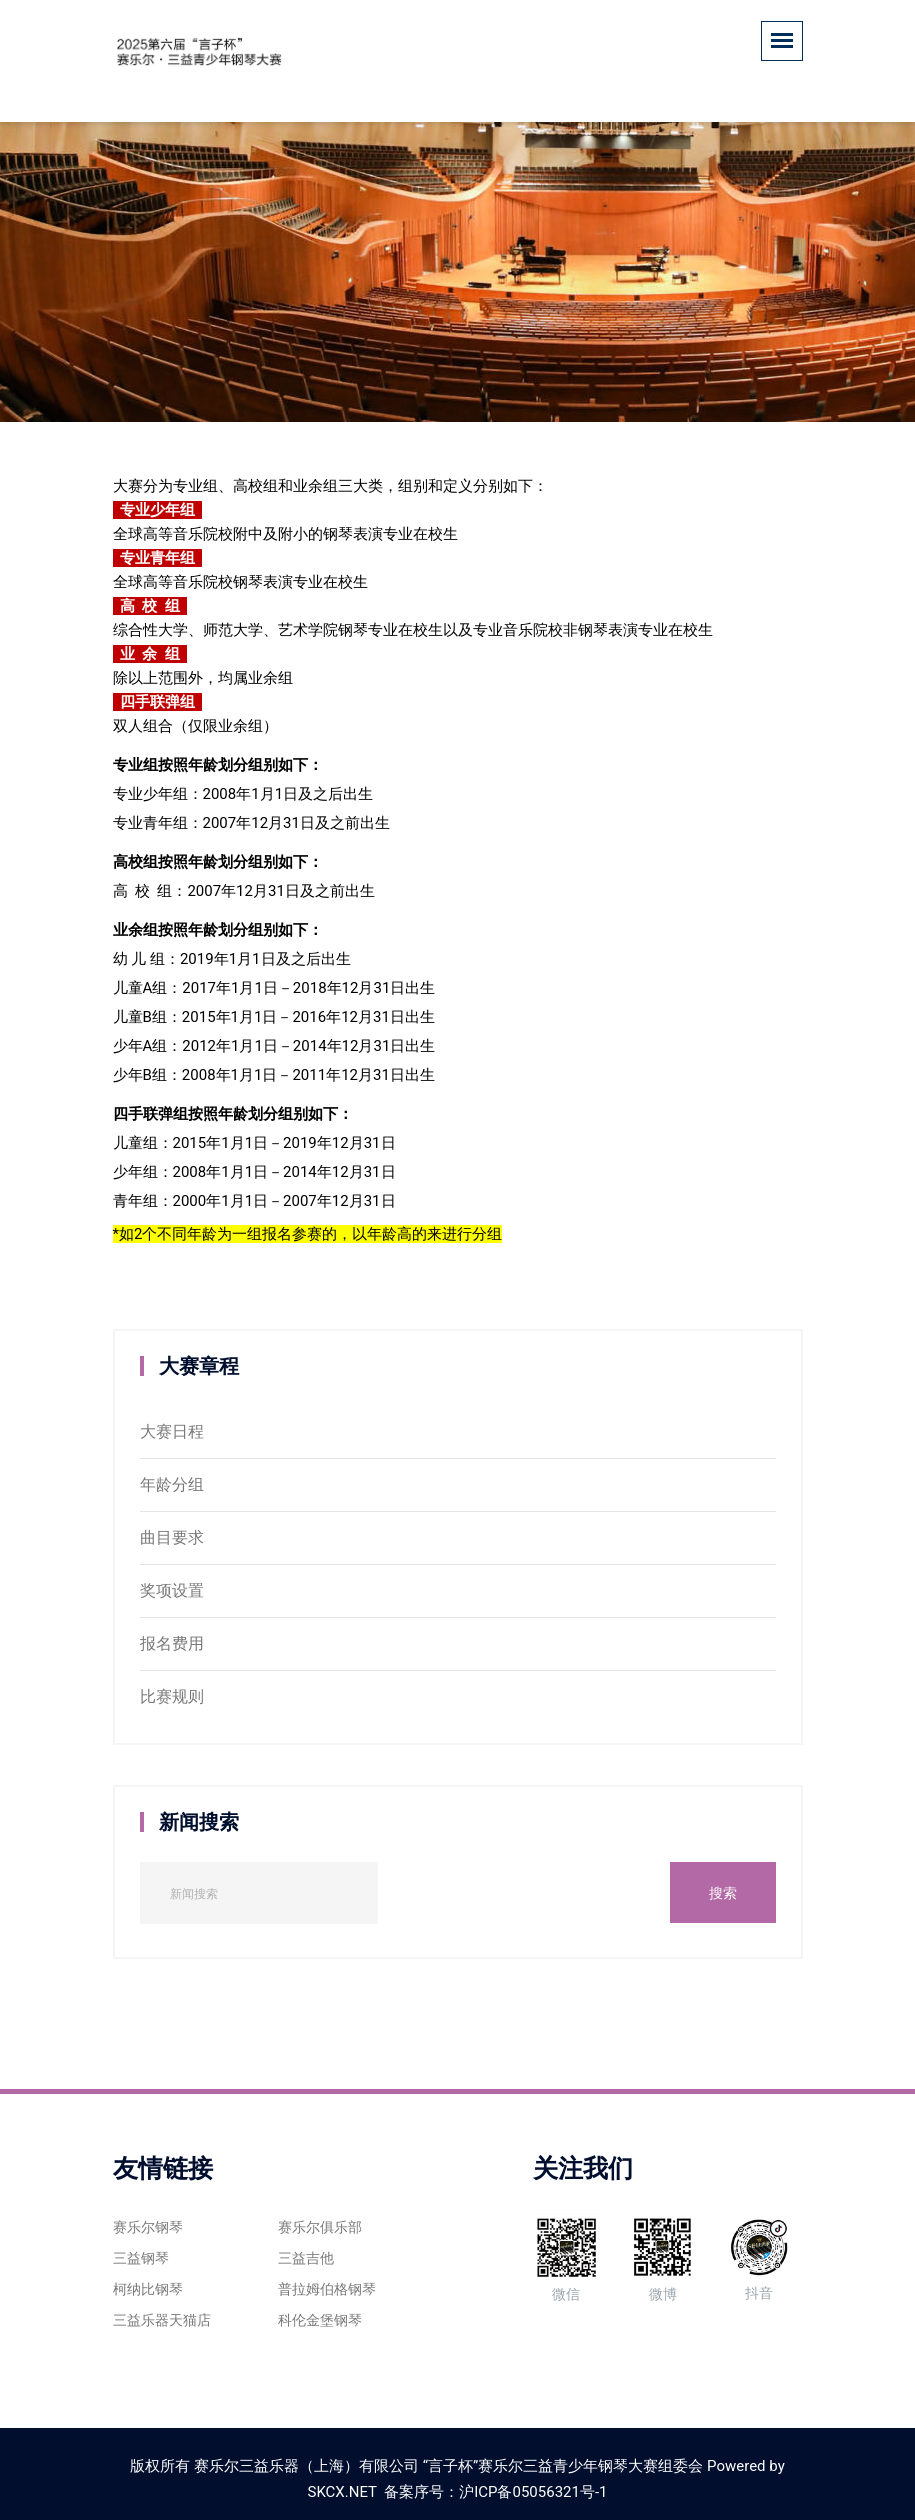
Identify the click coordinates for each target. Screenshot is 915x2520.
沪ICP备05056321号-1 (533, 2492)
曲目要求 (172, 1537)
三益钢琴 (141, 2258)
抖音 (759, 2257)
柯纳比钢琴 (148, 2289)
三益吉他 (306, 2258)
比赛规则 (172, 1696)
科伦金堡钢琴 (320, 2320)
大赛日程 (172, 1431)
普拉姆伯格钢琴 (327, 2289)
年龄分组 (172, 1484)
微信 (567, 2258)
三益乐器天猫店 (162, 2320)
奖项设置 (172, 1590)
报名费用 (172, 1643)
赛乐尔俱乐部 (320, 2227)
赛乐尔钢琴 (148, 2227)
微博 (663, 2258)
